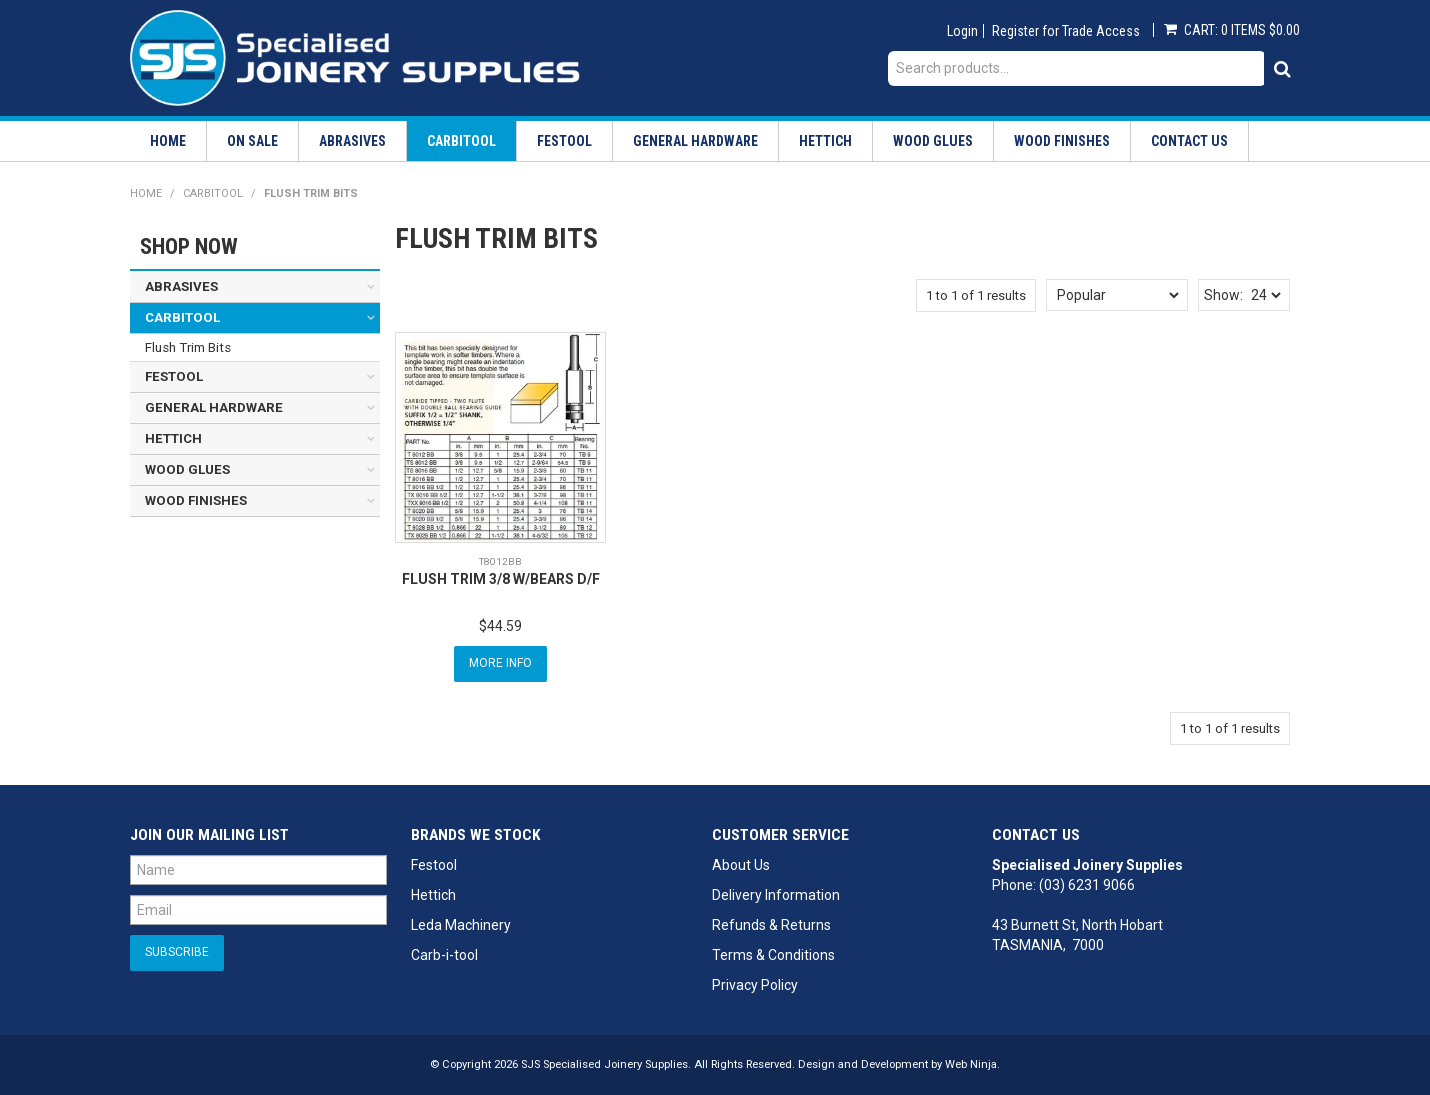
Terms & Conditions (773, 955)
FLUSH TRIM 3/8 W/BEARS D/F (501, 579)
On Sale (252, 141)
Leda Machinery (461, 925)
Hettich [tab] (173, 438)
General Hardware (695, 141)
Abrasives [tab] (181, 286)
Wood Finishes (1062, 141)
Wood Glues (933, 141)
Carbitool (461, 141)
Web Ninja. (972, 1064)
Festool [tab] (174, 376)
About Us (741, 865)
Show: (1223, 295)
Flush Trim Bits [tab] (188, 347)
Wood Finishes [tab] (196, 500)
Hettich (825, 141)
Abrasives (352, 141)
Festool (564, 141)
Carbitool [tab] (182, 317)
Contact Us (1189, 141)
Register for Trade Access (1066, 31)
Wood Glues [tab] (187, 469)
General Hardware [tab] (214, 407)
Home (168, 141)
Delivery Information (776, 895)
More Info (500, 663)
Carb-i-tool (444, 955)
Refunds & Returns (771, 925)
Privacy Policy (755, 985)
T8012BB (500, 561)
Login (962, 31)
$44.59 (500, 626)
